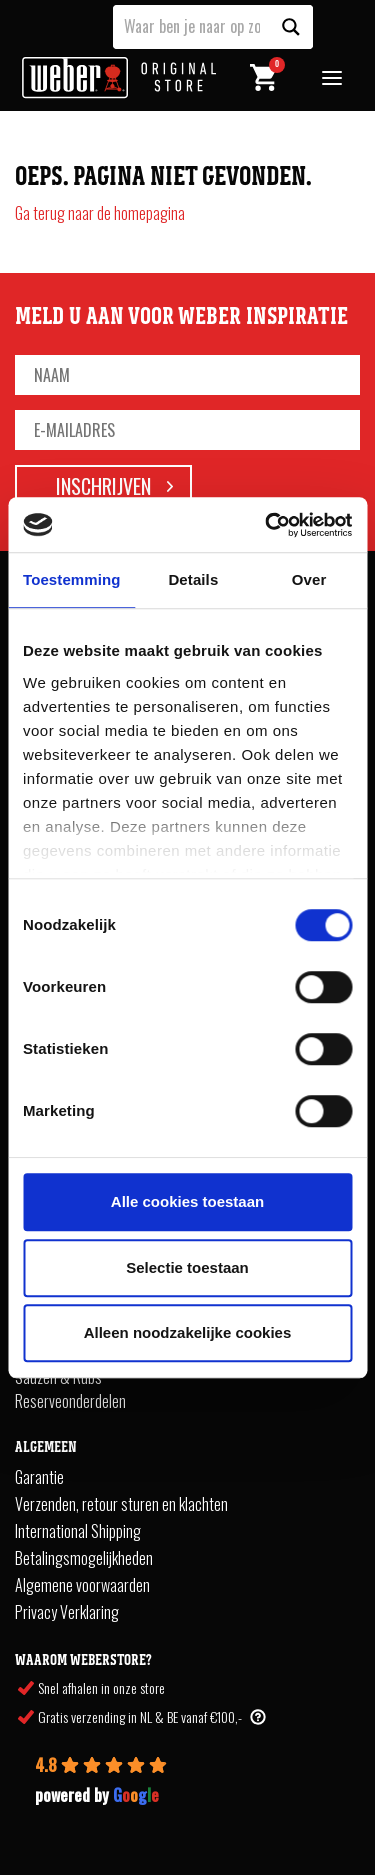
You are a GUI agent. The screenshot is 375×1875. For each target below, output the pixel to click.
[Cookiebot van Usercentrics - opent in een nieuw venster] (267, 525)
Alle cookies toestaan (187, 1201)
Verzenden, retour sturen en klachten (121, 1504)
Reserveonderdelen (70, 1401)
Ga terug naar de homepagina (100, 213)
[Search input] (192, 25)
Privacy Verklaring (67, 1612)
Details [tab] (193, 579)
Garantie (39, 1477)
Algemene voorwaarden (82, 1585)
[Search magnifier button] (291, 27)
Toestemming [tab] (72, 579)
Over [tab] (309, 579)
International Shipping (78, 1531)
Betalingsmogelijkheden (84, 1558)
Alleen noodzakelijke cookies (188, 1332)
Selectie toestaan (187, 1267)
